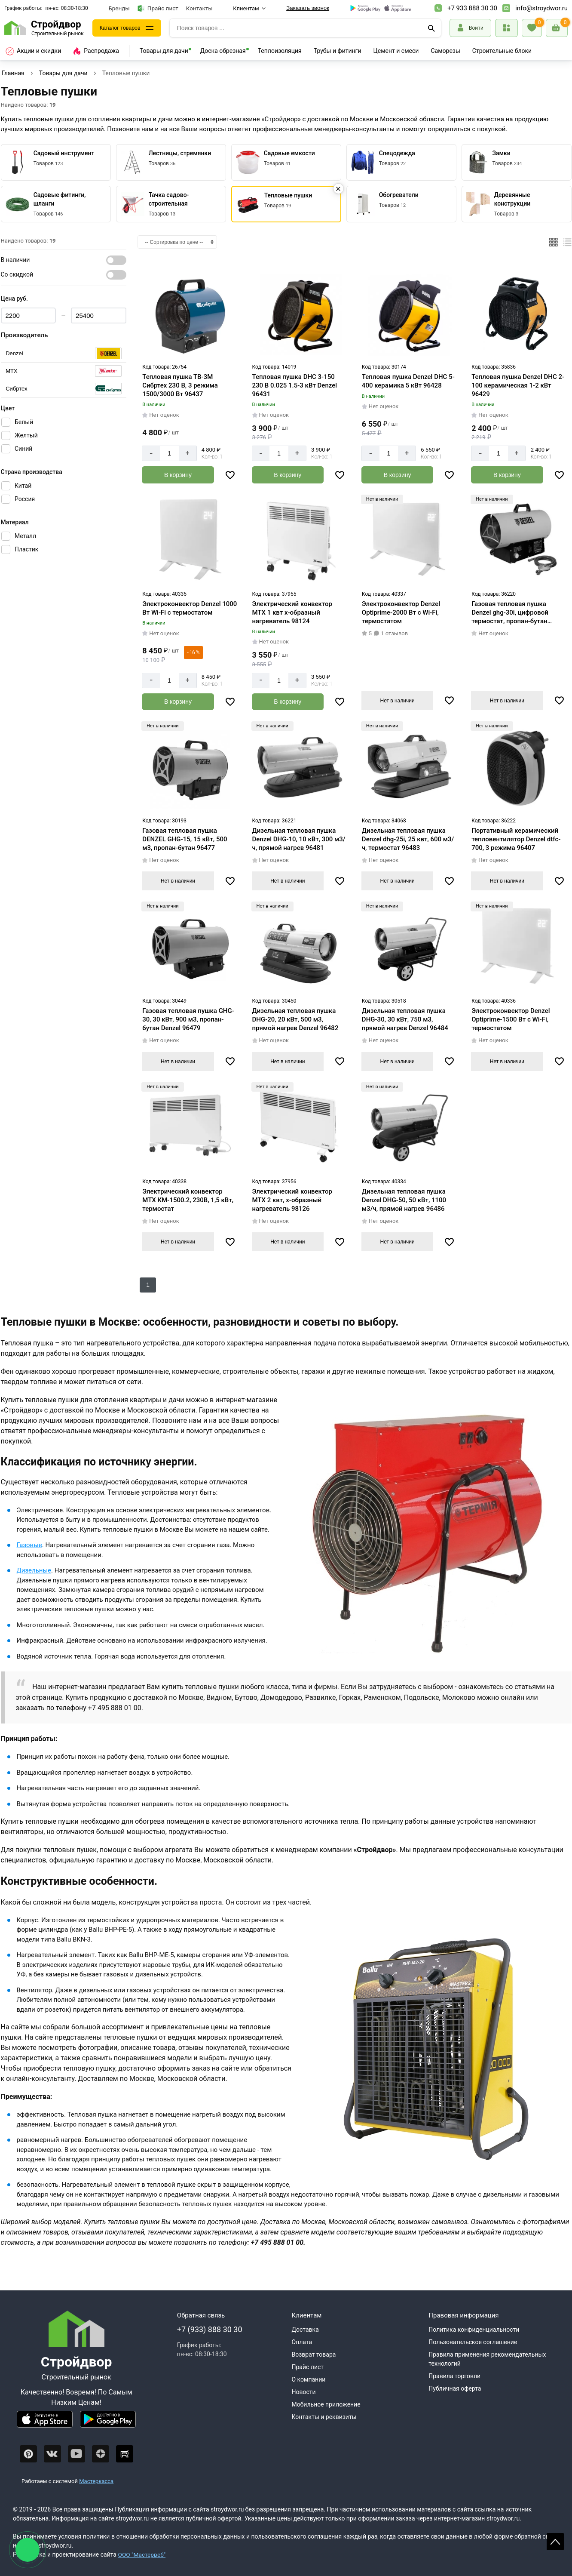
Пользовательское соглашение (472, 2342)
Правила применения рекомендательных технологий (487, 2359)
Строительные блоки (502, 50)
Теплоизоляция (280, 50)
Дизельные (34, 1570)
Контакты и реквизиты (324, 2416)
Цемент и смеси (396, 50)
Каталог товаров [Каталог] (123, 28)
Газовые (29, 1545)
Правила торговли (454, 2376)
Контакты (199, 8)
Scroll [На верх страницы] (555, 2541)
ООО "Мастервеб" (142, 2554)
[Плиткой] (553, 242)
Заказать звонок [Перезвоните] (307, 8)
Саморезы (445, 50)
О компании (309, 2379)
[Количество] (169, 453)
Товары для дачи (164, 50)
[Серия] (63, 353)
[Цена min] (28, 315)
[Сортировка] (177, 242)
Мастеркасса (96, 2481)
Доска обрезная (223, 50)
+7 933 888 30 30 (472, 8)
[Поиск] (431, 28)
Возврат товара (314, 2354)
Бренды (119, 8)
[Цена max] (98, 315)
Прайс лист (158, 8)
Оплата (302, 2342)
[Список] (567, 242)
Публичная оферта (454, 2388)
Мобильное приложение (326, 2404)
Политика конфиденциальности (473, 2329)
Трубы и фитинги (337, 50)
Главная (13, 73)
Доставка (305, 2329)
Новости (304, 2391)
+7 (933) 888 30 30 (209, 2329)
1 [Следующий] (148, 1284)
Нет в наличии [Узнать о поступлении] (397, 700)
